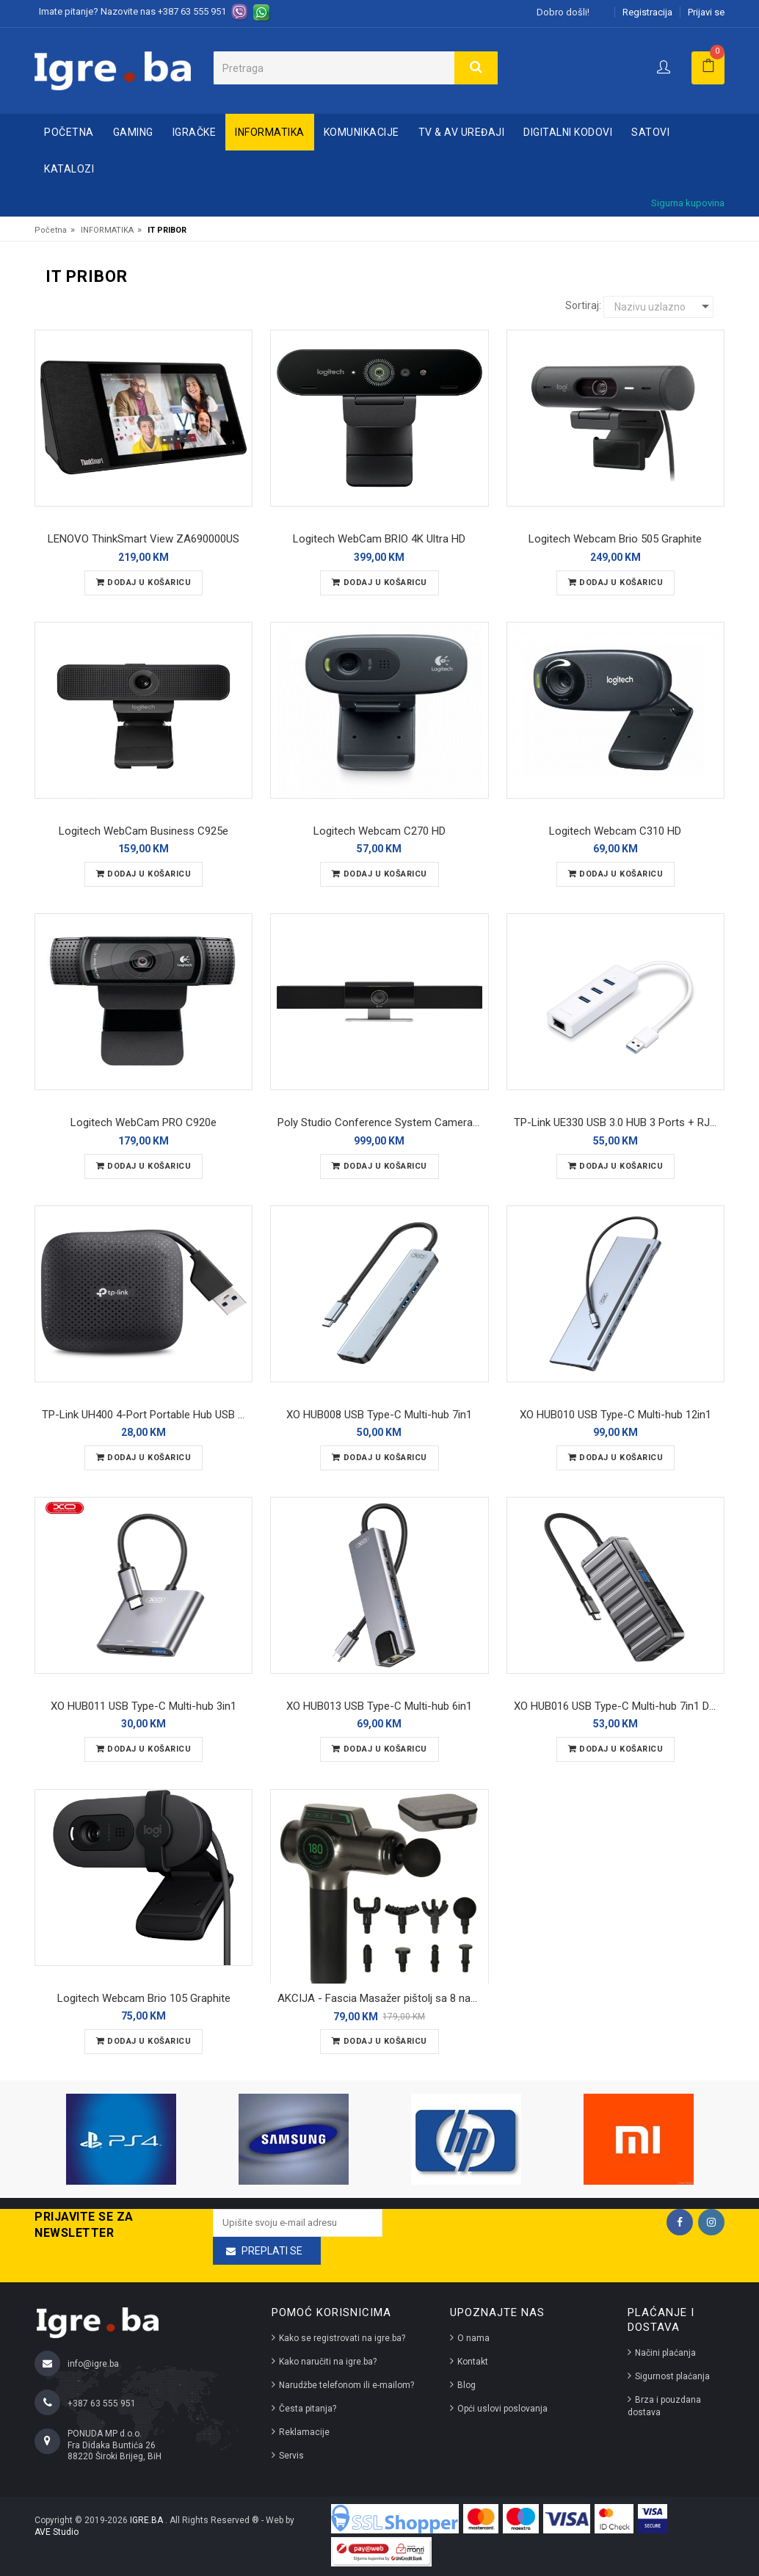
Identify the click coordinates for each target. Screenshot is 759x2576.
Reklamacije (304, 2432)
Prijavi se (706, 12)
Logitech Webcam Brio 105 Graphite (143, 1998)
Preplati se (272, 2251)
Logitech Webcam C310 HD (615, 831)
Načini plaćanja (665, 2353)
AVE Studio (56, 2532)
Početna (69, 132)
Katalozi (69, 169)
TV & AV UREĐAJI (461, 132)
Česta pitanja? (307, 2408)
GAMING (133, 132)
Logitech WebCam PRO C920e (143, 1122)
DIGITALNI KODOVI (567, 132)
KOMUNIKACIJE (361, 132)
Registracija (647, 12)
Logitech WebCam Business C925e (143, 831)
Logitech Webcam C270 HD (379, 831)
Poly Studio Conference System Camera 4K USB (382, 1122)
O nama (473, 2338)
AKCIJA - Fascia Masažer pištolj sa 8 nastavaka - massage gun (382, 1998)
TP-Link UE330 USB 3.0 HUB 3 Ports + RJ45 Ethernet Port (619, 1122)
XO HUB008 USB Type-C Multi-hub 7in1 (379, 1414)
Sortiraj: (583, 305)
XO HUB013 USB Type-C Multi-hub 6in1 (379, 1706)
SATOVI (650, 132)
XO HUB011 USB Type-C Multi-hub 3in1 (143, 1706)
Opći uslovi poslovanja (502, 2408)
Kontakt (472, 2362)
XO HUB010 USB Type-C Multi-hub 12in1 (615, 1414)
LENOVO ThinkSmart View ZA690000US (143, 538)
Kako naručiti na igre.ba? (328, 2362)
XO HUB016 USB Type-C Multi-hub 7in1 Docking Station (619, 1706)
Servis (291, 2455)
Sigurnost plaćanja (672, 2376)
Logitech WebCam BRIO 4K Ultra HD (379, 538)
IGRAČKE (194, 132)
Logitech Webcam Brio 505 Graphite (615, 538)
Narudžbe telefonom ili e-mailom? (346, 2385)
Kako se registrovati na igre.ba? (342, 2338)
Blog (466, 2385)
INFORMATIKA (270, 132)
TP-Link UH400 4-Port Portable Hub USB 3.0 (147, 1414)
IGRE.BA (147, 2520)
